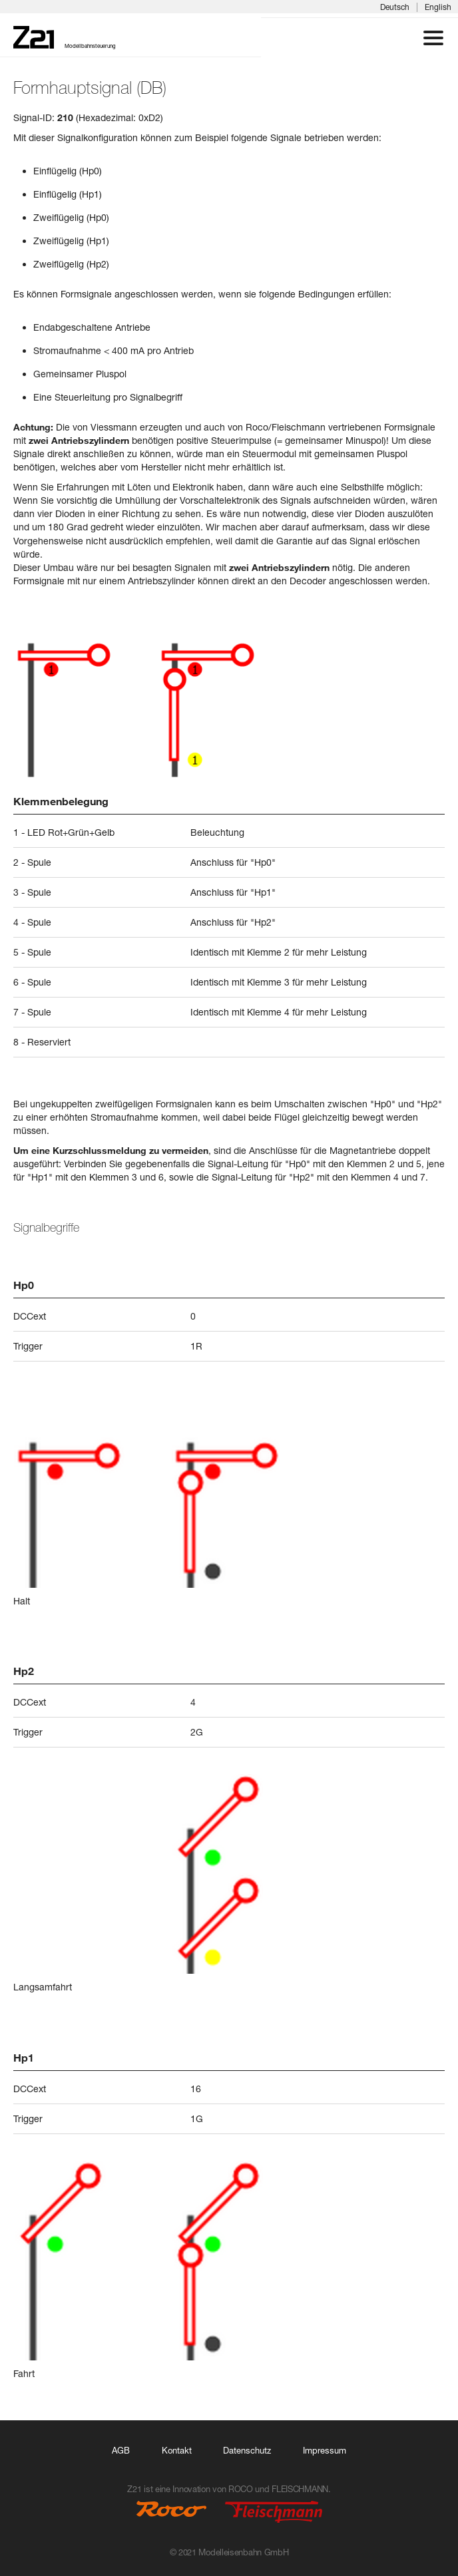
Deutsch (394, 7)
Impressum (324, 2450)
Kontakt (177, 2450)
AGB (121, 2450)
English (438, 7)
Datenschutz (247, 2450)
